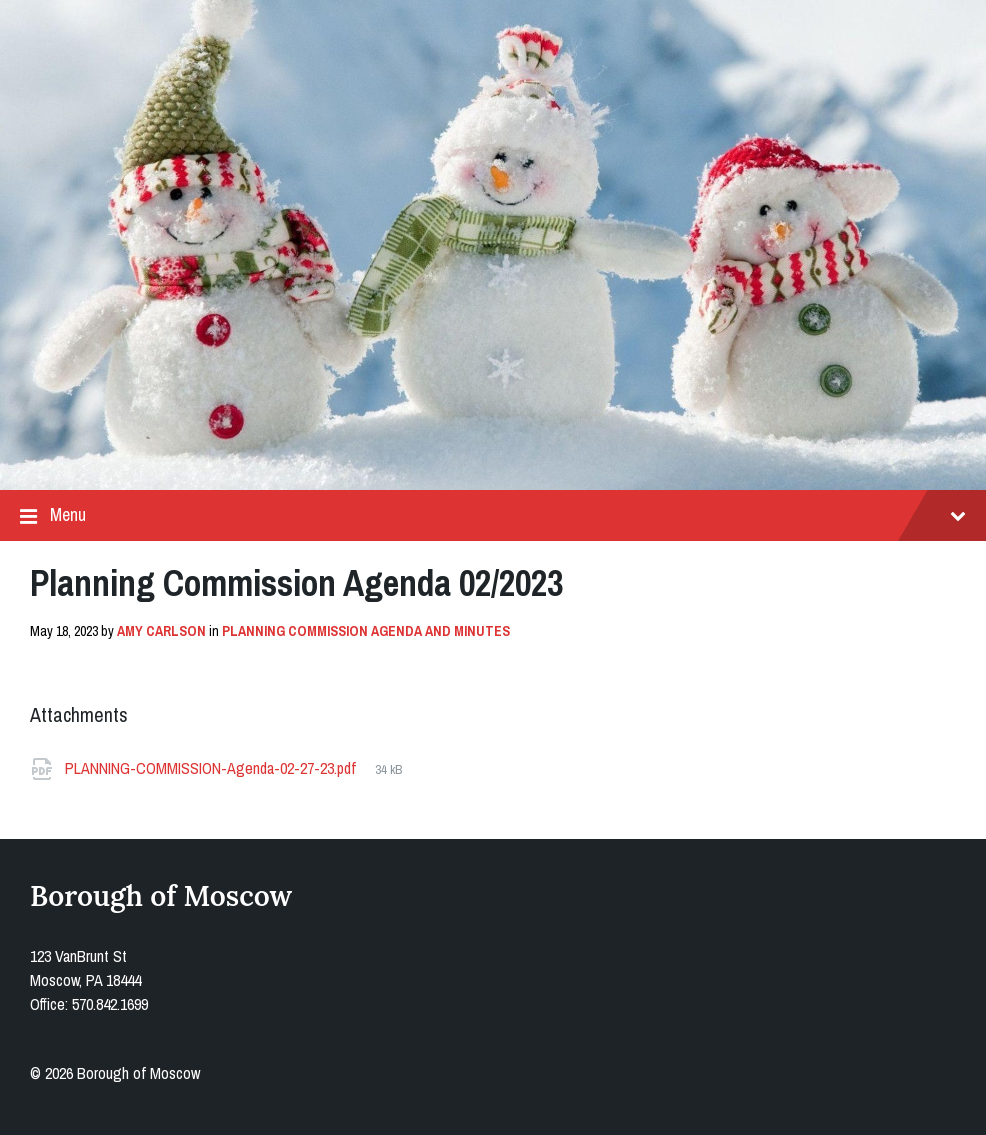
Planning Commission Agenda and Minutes (366, 631)
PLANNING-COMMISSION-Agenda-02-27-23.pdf (212, 768)
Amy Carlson (161, 631)
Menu (493, 515)
